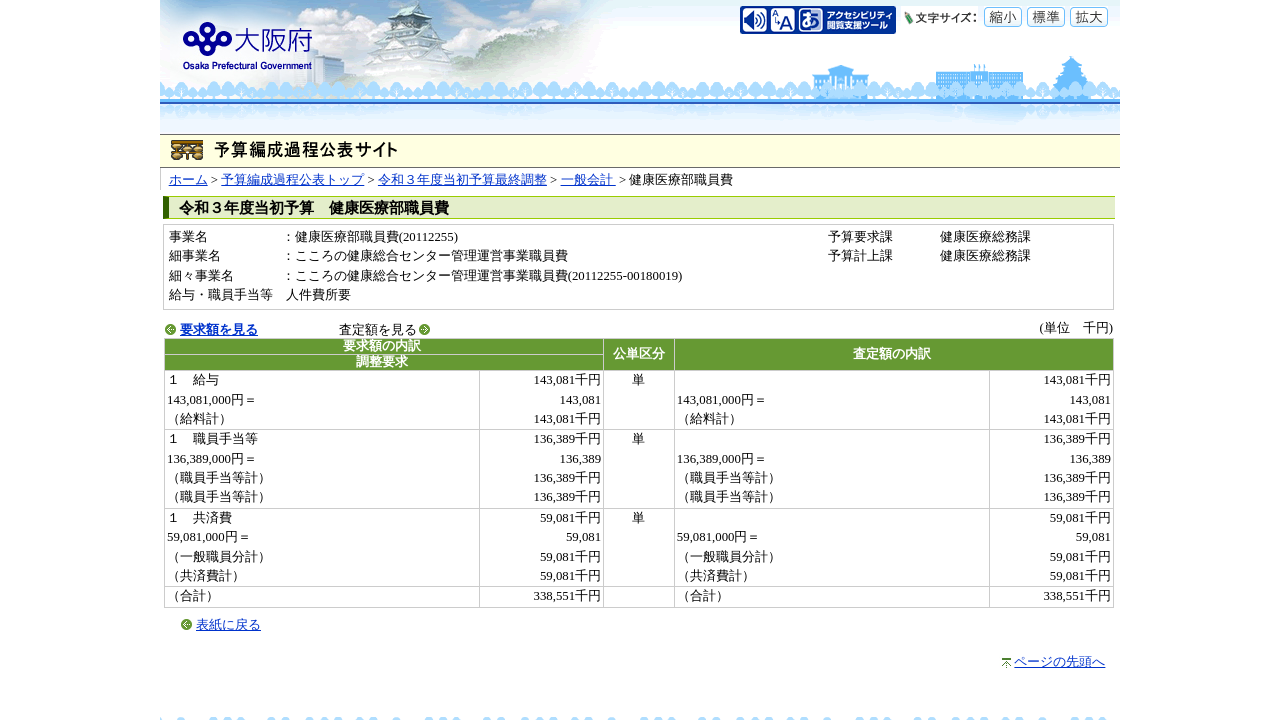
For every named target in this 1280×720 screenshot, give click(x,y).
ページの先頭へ (1059, 662)
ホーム (188, 180)
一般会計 (588, 180)
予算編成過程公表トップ (292, 180)
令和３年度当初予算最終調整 (462, 180)
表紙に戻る (228, 625)
